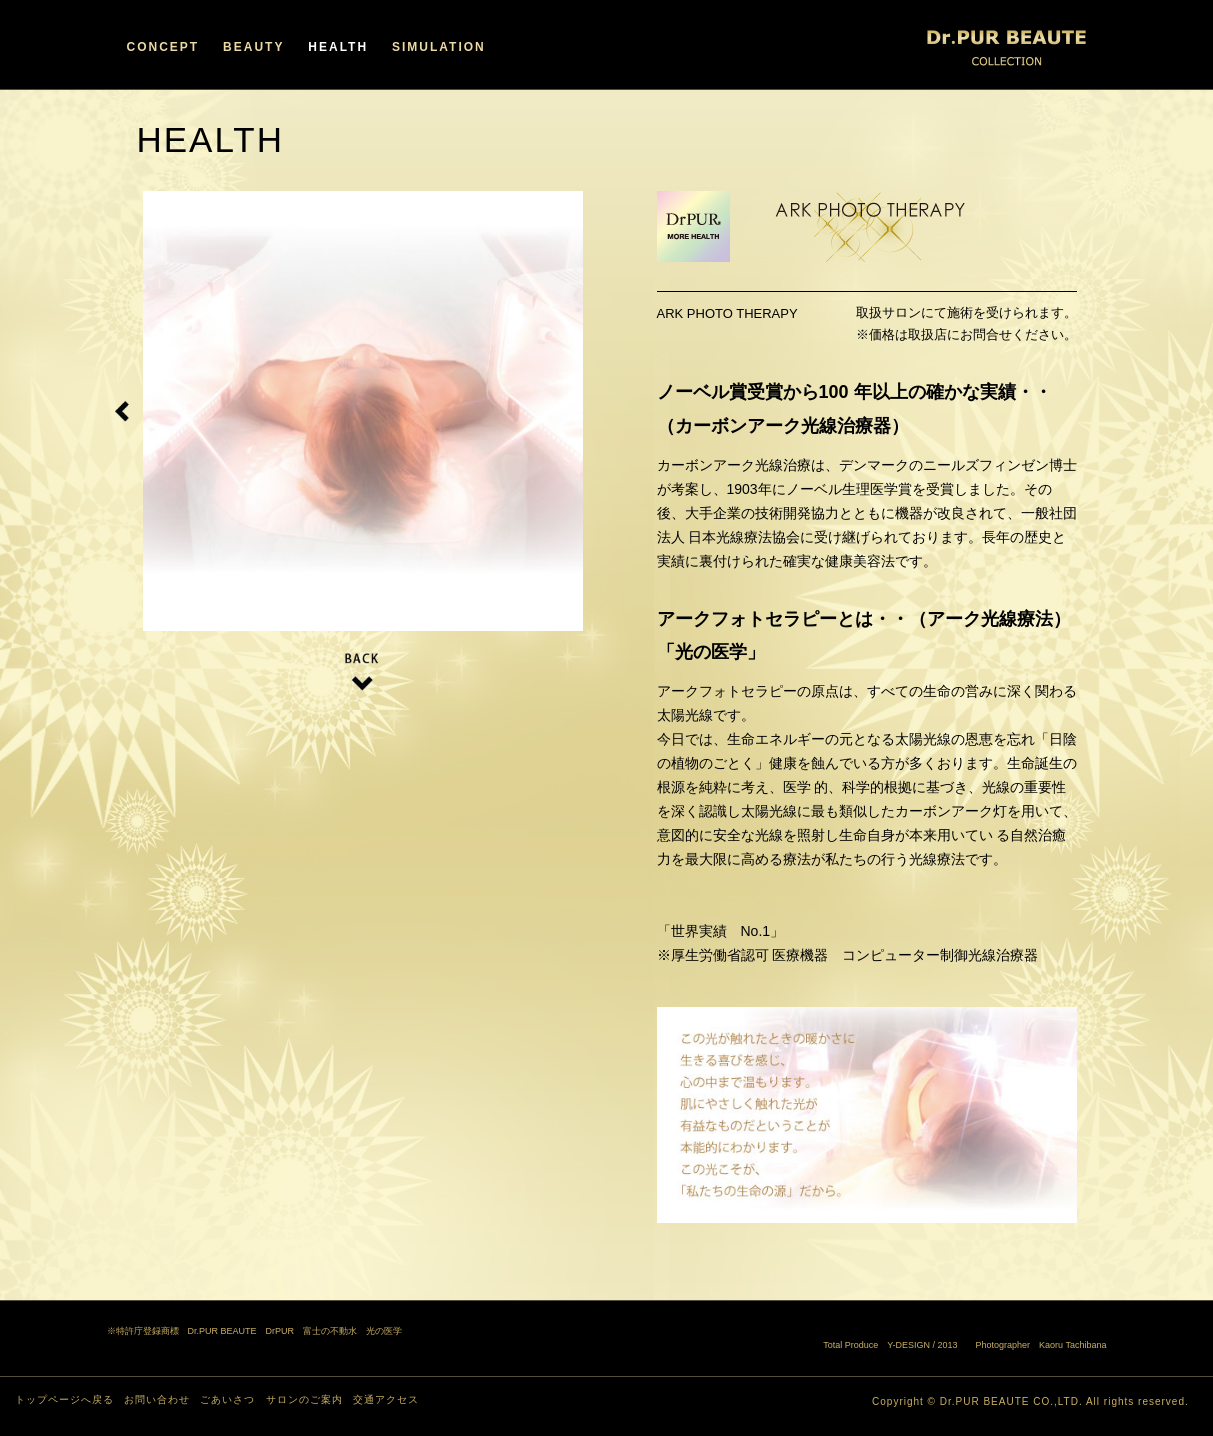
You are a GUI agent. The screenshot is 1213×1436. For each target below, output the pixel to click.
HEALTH (338, 47)
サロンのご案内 (304, 1399)
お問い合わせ (157, 1399)
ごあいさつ (227, 1399)
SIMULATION (439, 47)
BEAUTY (253, 47)
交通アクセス (386, 1399)
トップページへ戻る (64, 1399)
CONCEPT (163, 47)
